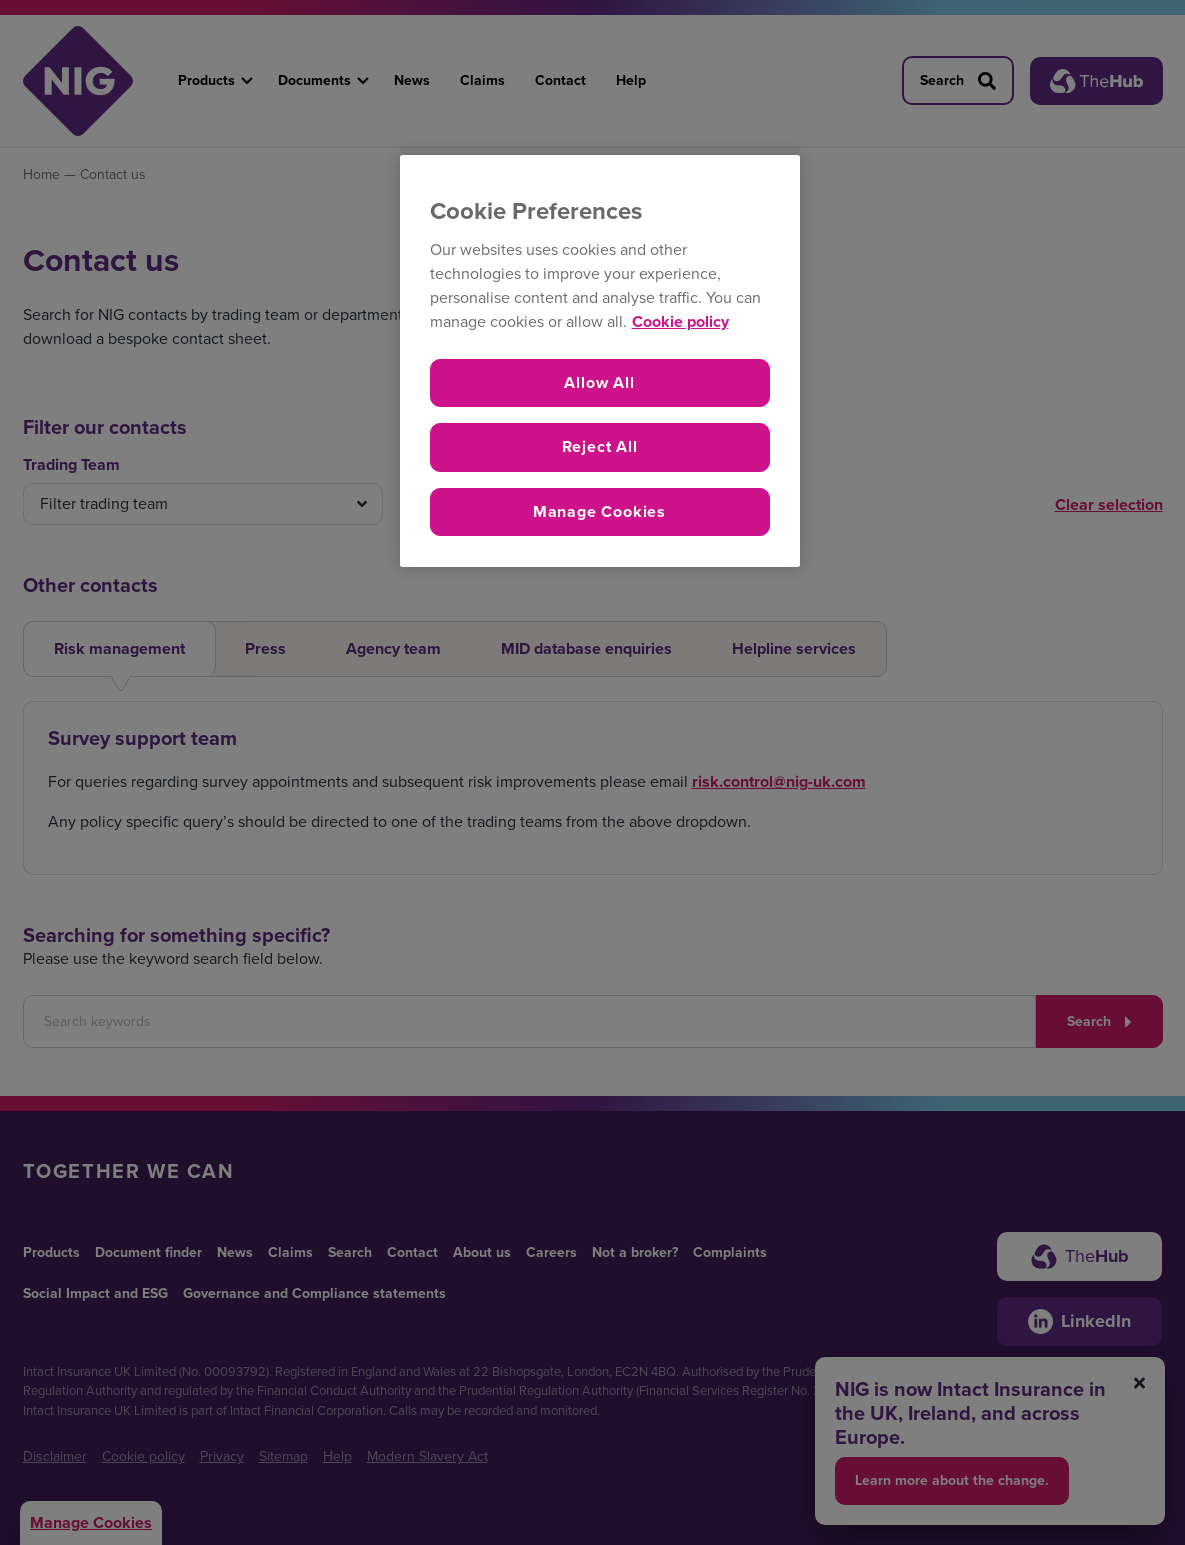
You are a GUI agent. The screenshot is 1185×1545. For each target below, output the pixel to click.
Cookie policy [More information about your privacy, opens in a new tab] (680, 321)
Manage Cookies (599, 511)
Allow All (599, 382)
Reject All (600, 446)
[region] (600, 361)
